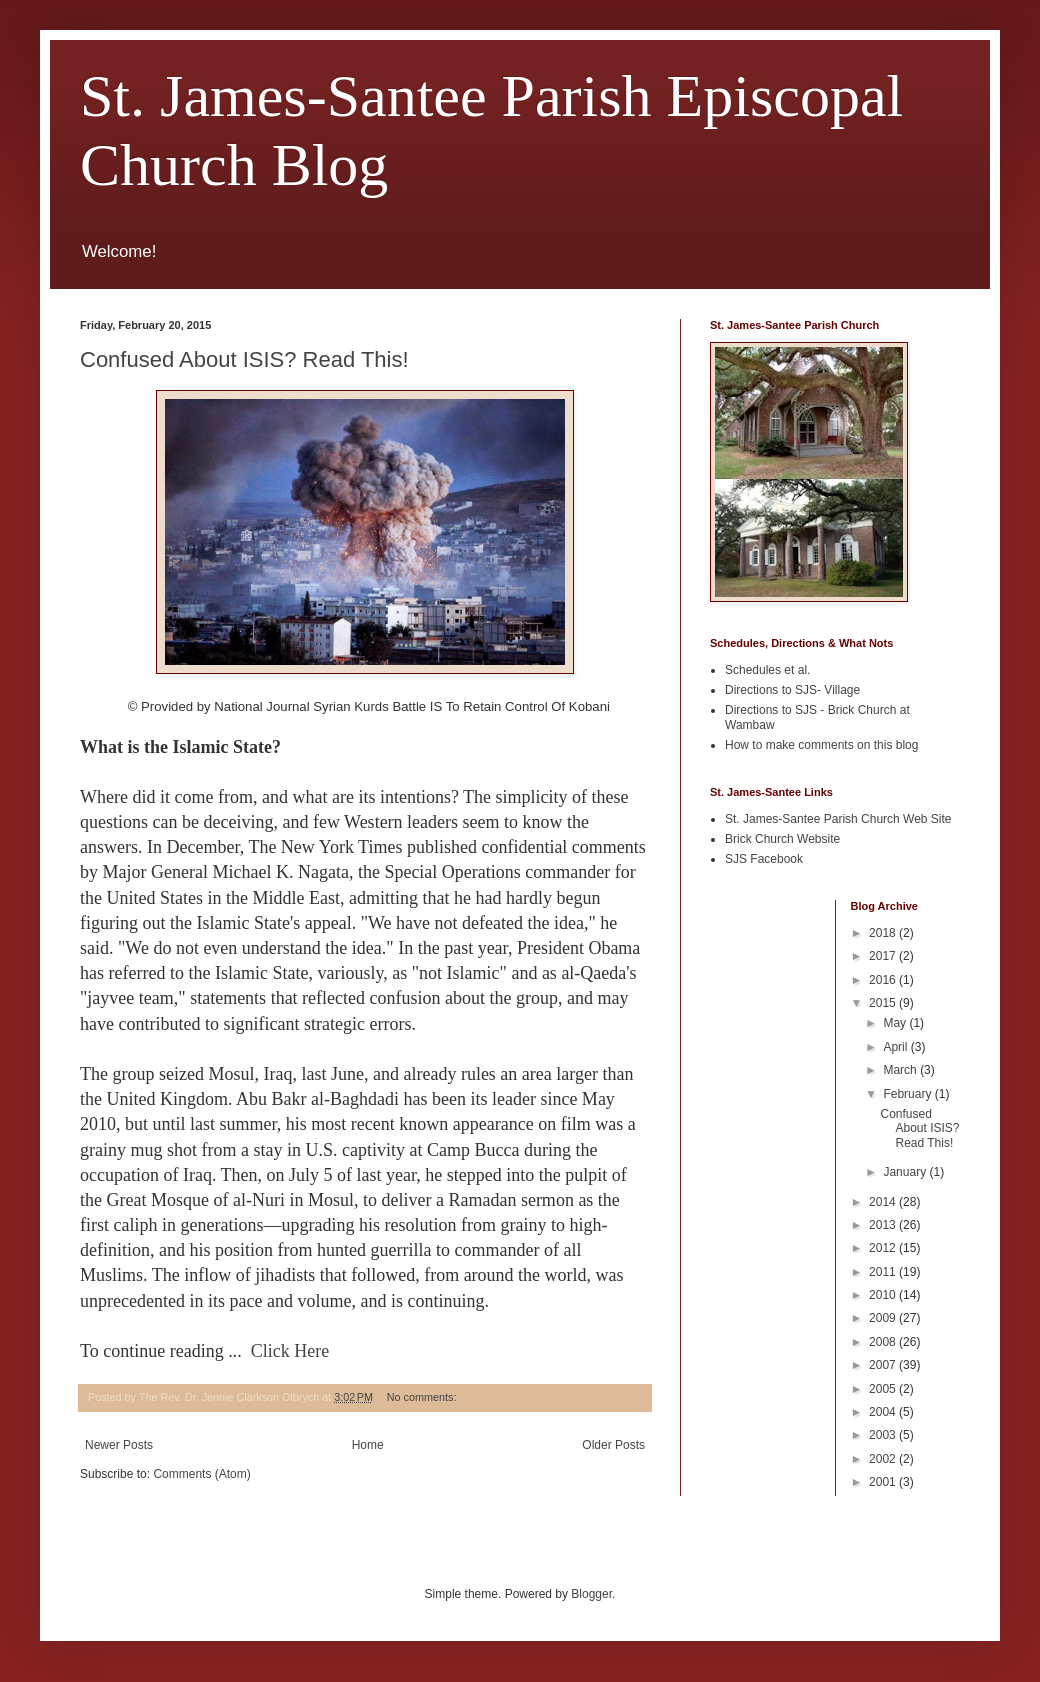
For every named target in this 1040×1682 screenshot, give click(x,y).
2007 (884, 1365)
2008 (884, 1342)
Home (368, 1445)
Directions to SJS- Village (792, 690)
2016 (884, 980)
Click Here (290, 1351)
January (906, 1172)
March (901, 1070)
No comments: (423, 1397)
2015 (884, 1003)
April (896, 1047)
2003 (884, 1435)
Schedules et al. (767, 670)
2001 (884, 1482)
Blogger (591, 1594)
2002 (884, 1459)
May (896, 1023)
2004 (884, 1412)
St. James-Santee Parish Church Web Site (838, 819)
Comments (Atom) (201, 1474)
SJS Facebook (764, 859)
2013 (884, 1225)
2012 (884, 1248)
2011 (884, 1272)
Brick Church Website (782, 839)
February (908, 1094)
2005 (884, 1389)
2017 (884, 956)
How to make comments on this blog (821, 745)
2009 (884, 1318)
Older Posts (613, 1445)
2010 (884, 1295)
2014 (884, 1202)
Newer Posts (119, 1445)
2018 (884, 933)
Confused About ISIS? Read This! (244, 359)
